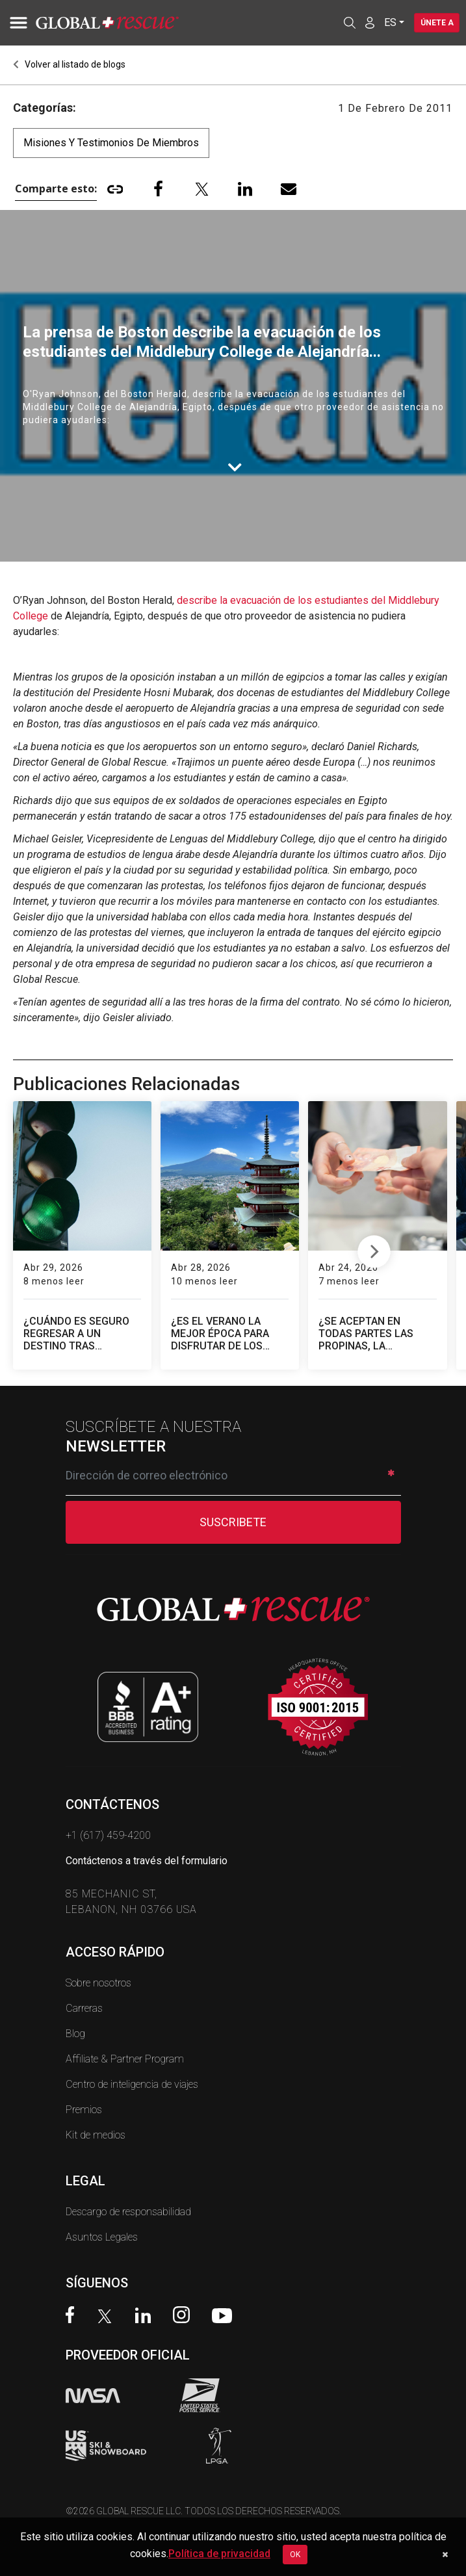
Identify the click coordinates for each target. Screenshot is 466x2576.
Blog (75, 2033)
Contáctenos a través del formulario (146, 1860)
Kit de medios (95, 2135)
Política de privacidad (219, 2553)
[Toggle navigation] (16, 23)
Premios (84, 2109)
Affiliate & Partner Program (125, 2059)
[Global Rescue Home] (123, 22)
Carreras (84, 2008)
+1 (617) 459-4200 (108, 1835)
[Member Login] (367, 22)
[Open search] (348, 23)
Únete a (435, 22)
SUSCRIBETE (233, 1522)
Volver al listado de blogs (69, 64)
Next (374, 1249)
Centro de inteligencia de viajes (132, 2084)
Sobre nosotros (98, 1983)
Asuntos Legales (102, 2237)
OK (295, 2554)
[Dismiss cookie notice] (444, 2554)
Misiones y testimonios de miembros (111, 143)
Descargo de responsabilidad (128, 2211)
